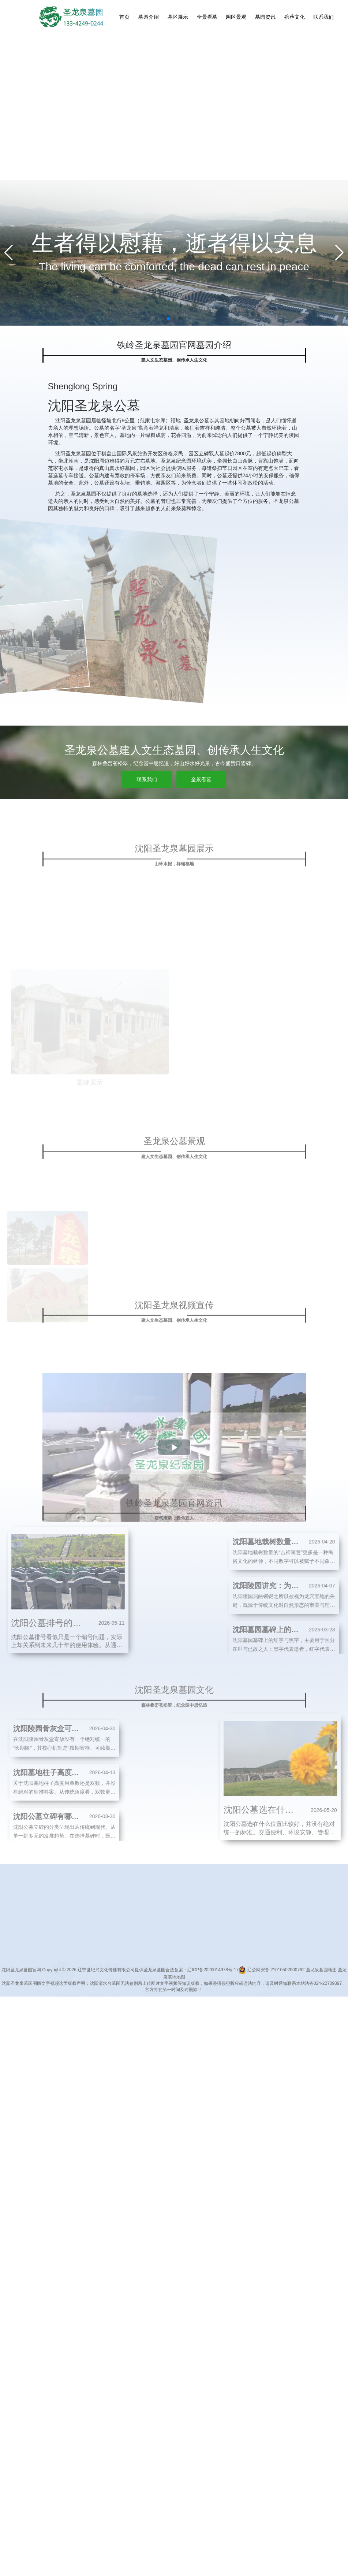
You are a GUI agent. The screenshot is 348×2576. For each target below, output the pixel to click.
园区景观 (236, 17)
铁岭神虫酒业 (240, 1979)
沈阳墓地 (170, 1979)
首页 (124, 17)
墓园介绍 (148, 17)
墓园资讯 (265, 17)
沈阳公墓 (268, 1979)
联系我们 (323, 17)
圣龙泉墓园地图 (321, 1969)
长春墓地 (110, 1979)
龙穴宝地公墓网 (140, 1979)
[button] (168, 318)
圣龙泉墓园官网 (66, 1986)
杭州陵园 (213, 1979)
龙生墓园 (290, 1979)
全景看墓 (207, 17)
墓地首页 (152, 1917)
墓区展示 (178, 17)
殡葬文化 (294, 17)
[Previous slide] (9, 253)
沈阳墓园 (192, 1979)
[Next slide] (339, 253)
